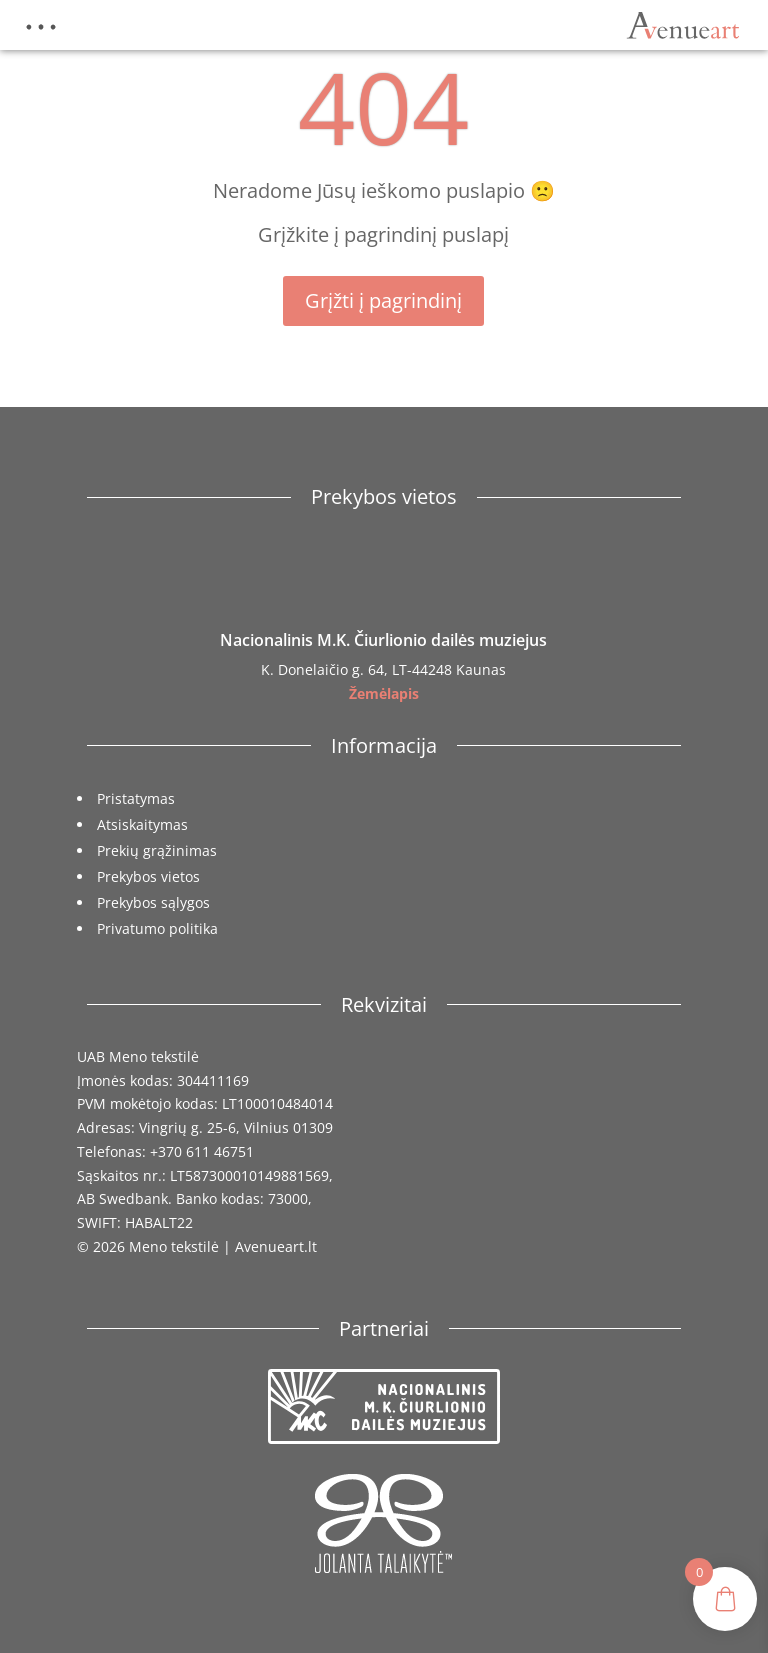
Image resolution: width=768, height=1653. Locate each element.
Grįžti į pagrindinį (383, 300)
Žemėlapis (384, 693)
